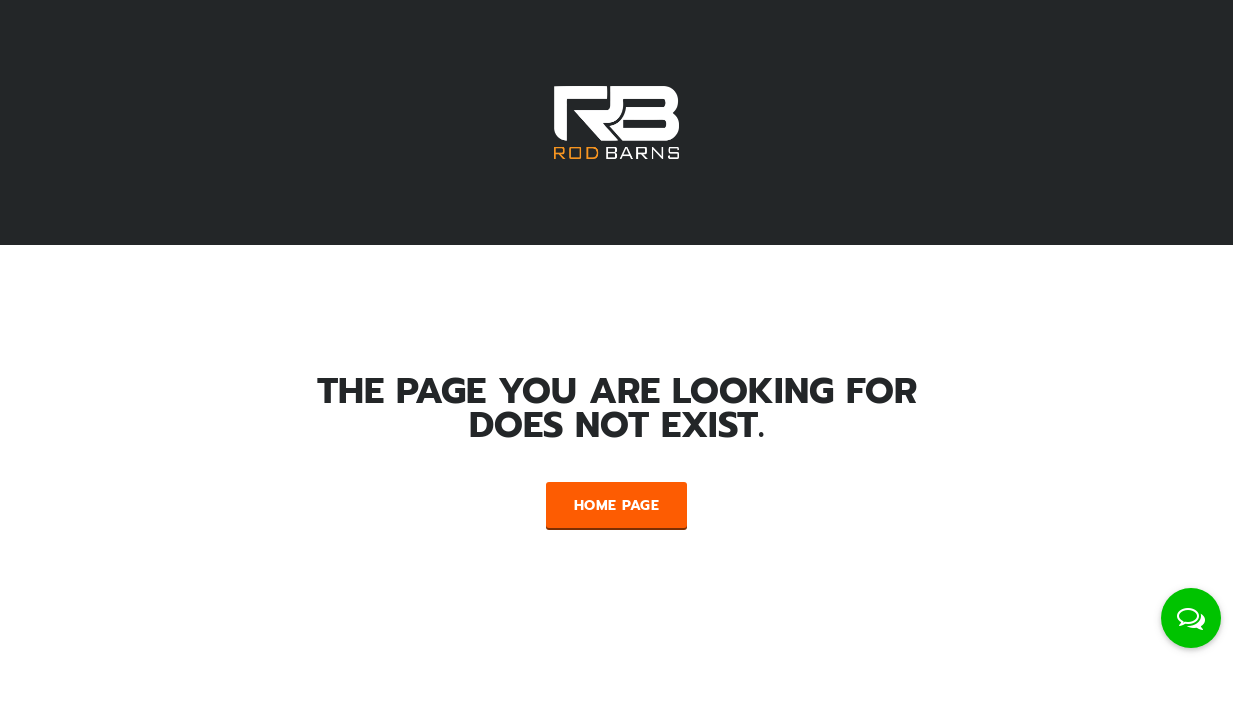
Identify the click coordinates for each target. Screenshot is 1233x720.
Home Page (616, 505)
